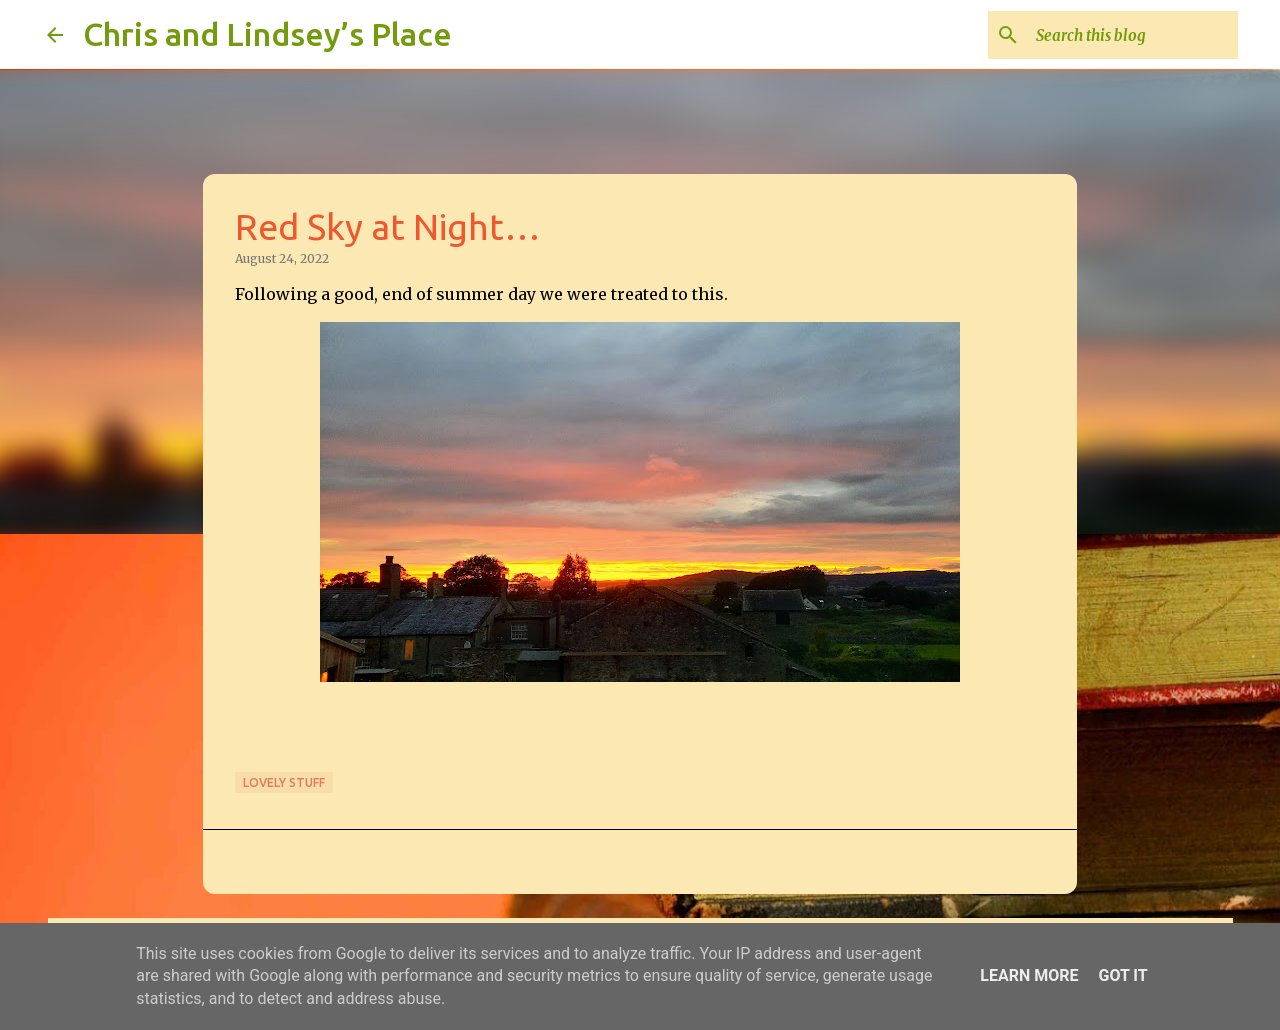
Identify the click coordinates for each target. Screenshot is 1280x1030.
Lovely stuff (284, 782)
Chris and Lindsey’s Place (267, 34)
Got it (1122, 975)
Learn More (1029, 975)
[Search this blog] (1133, 35)
